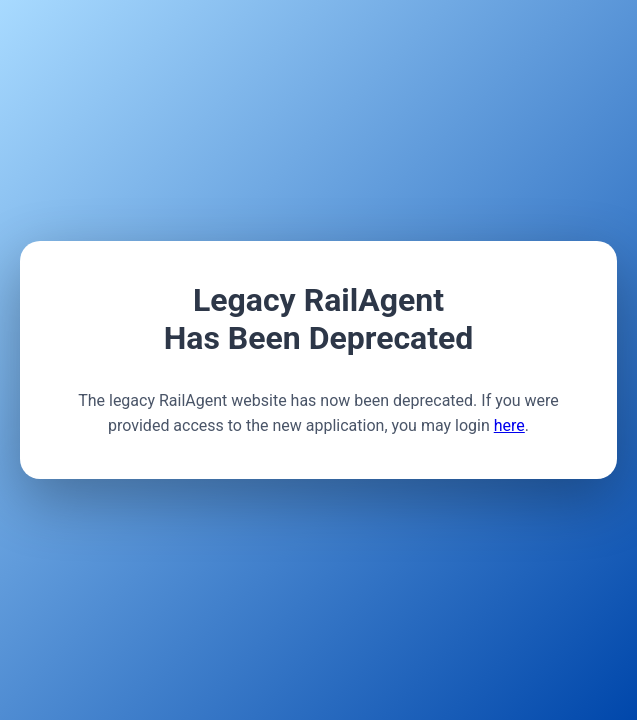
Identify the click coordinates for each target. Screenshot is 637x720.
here (509, 425)
